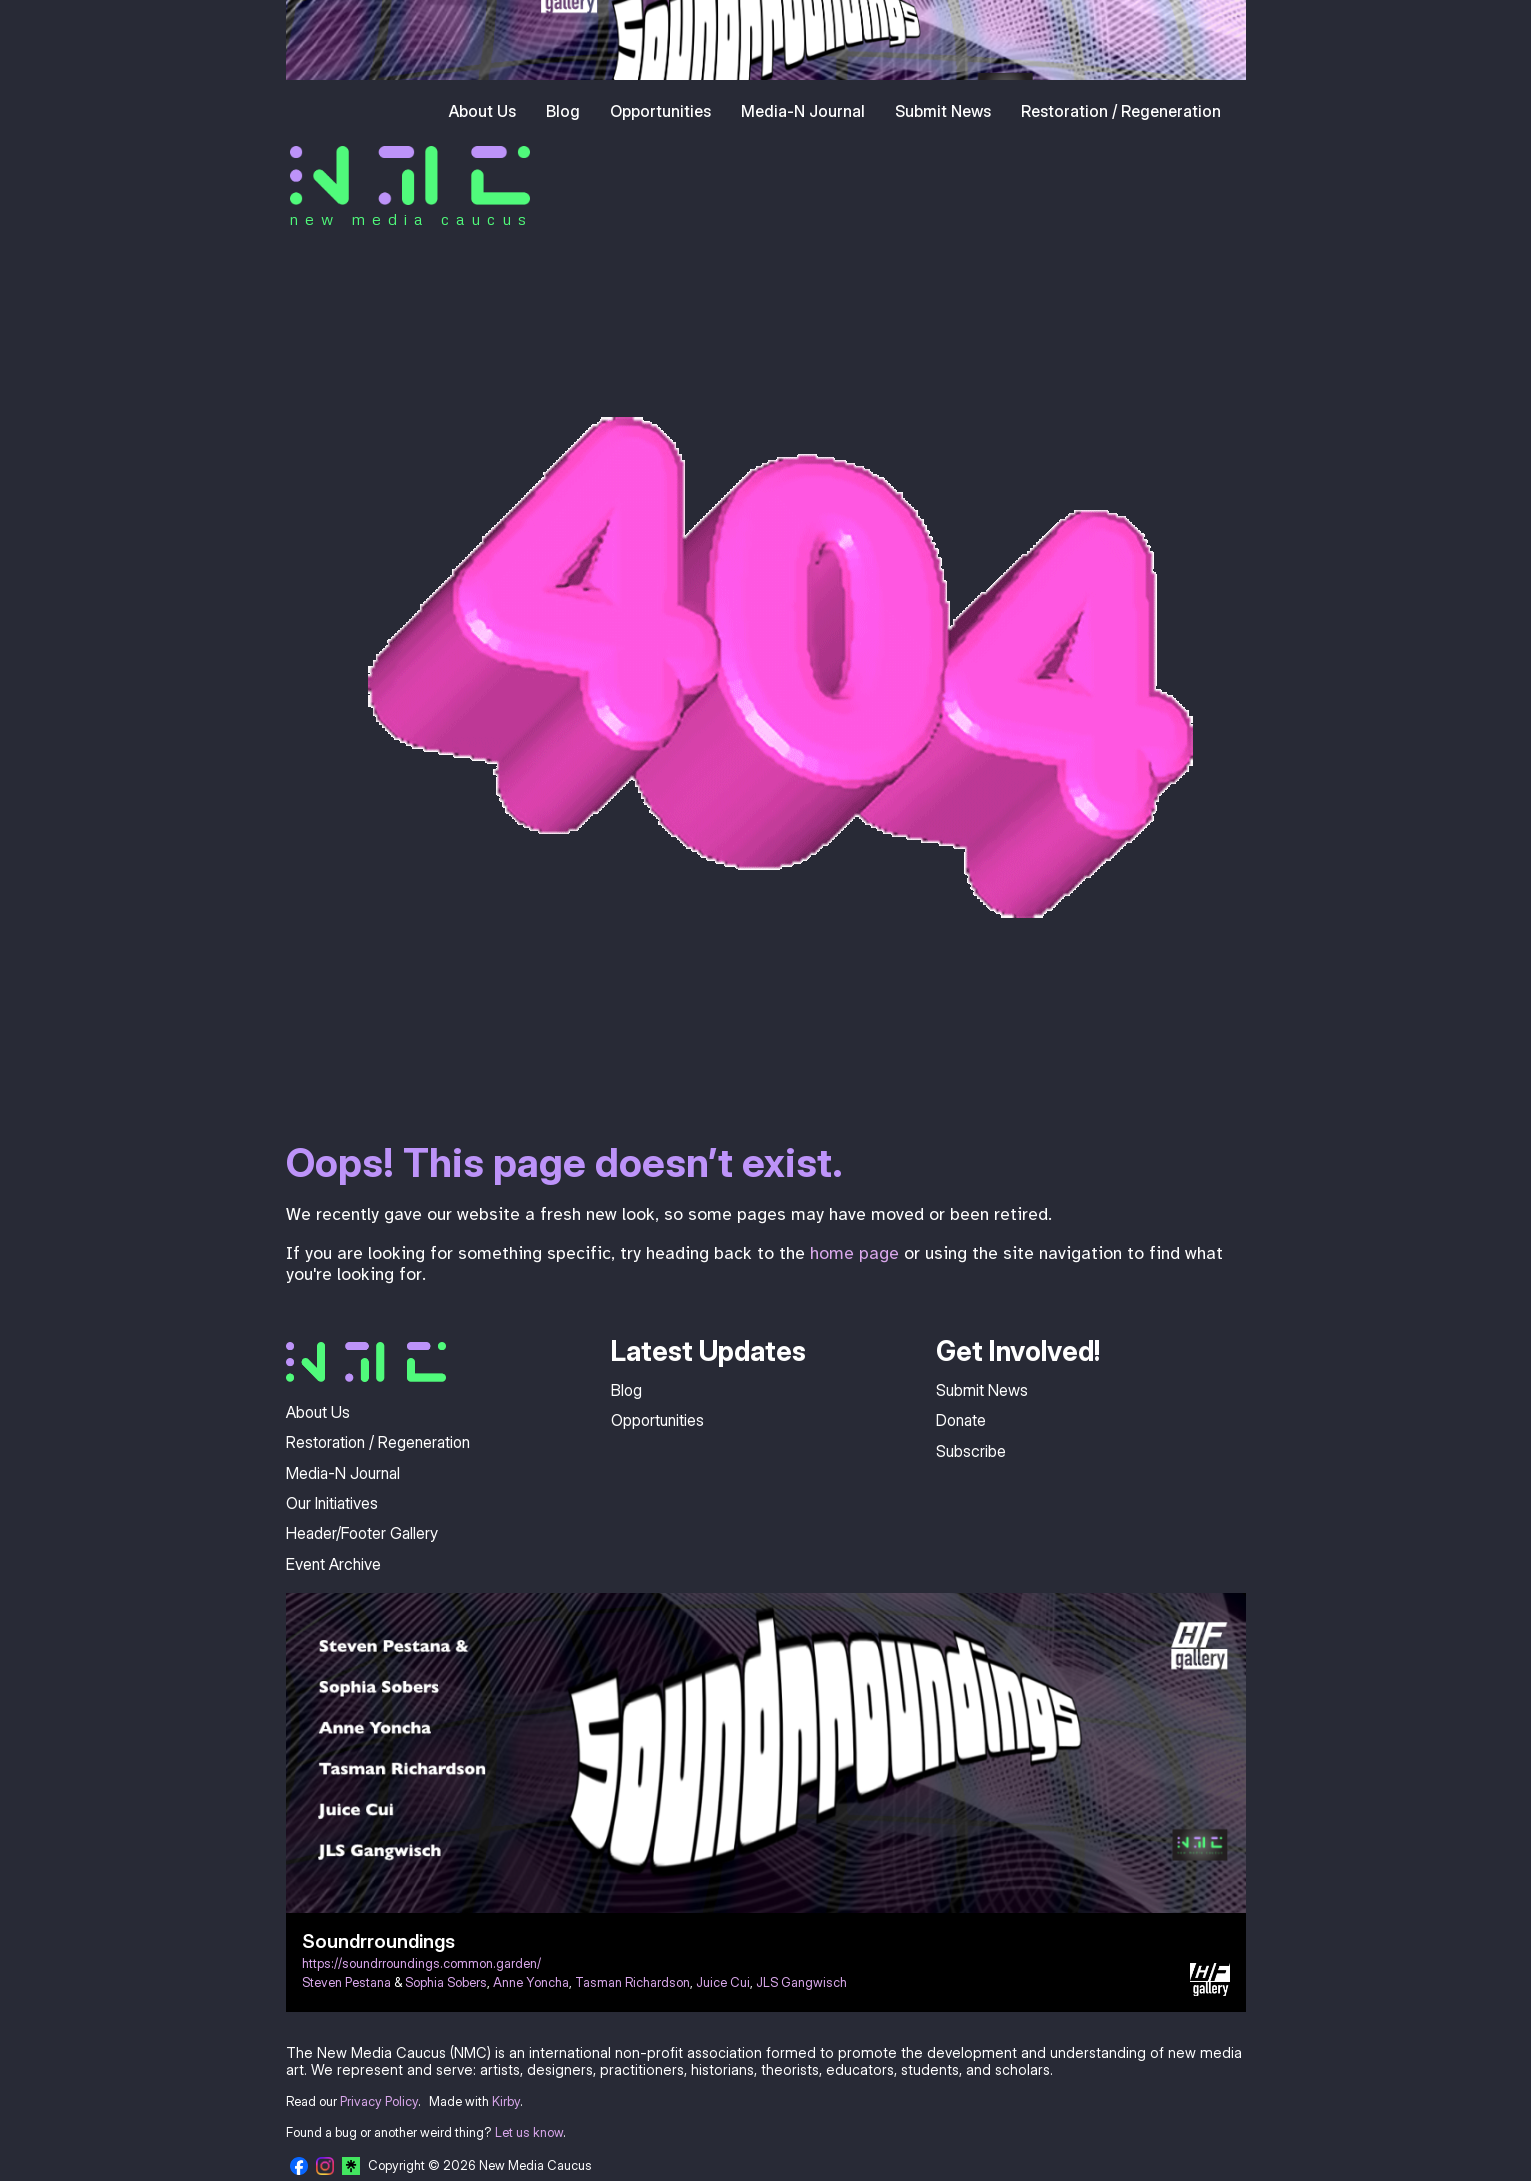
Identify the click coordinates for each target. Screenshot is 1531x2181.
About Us (482, 111)
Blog (563, 111)
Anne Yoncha (531, 1982)
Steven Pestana (346, 1982)
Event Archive (333, 1564)
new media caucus (411, 219)
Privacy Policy (379, 2101)
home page (854, 1253)
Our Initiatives (332, 1503)
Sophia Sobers (446, 1982)
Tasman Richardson (632, 1982)
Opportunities (660, 111)
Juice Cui (723, 1982)
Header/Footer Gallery (362, 1533)
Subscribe (971, 1451)
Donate (961, 1420)
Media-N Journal (803, 111)
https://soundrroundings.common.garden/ (421, 1963)
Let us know (529, 2132)
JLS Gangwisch (801, 1982)
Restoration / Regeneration (1121, 111)
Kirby (506, 2101)
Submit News (943, 111)
